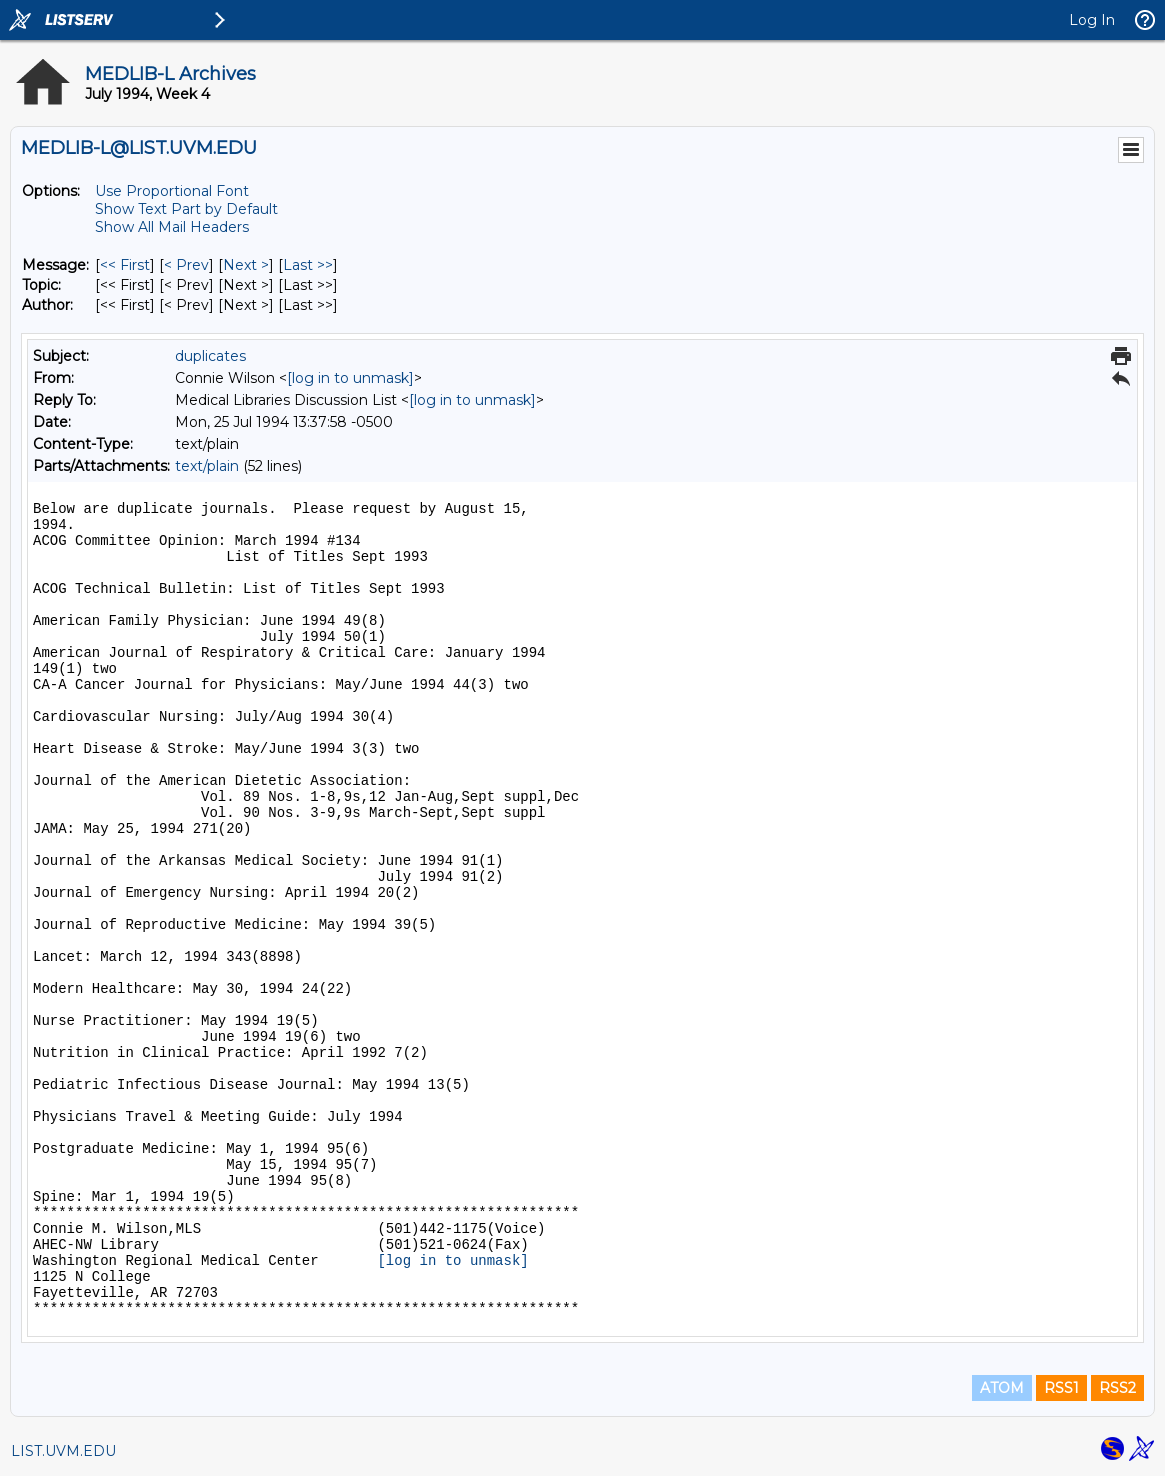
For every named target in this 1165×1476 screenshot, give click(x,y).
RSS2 (1117, 1388)
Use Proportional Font (172, 191)
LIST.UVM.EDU (63, 1451)
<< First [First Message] (125, 265)
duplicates (210, 356)
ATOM (1002, 1388)
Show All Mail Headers (172, 227)
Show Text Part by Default (186, 209)
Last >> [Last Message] (308, 265)
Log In (1092, 20)
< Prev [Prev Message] (186, 265)
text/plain (207, 466)
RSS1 (1061, 1388)
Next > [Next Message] (246, 265)
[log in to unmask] (350, 378)
